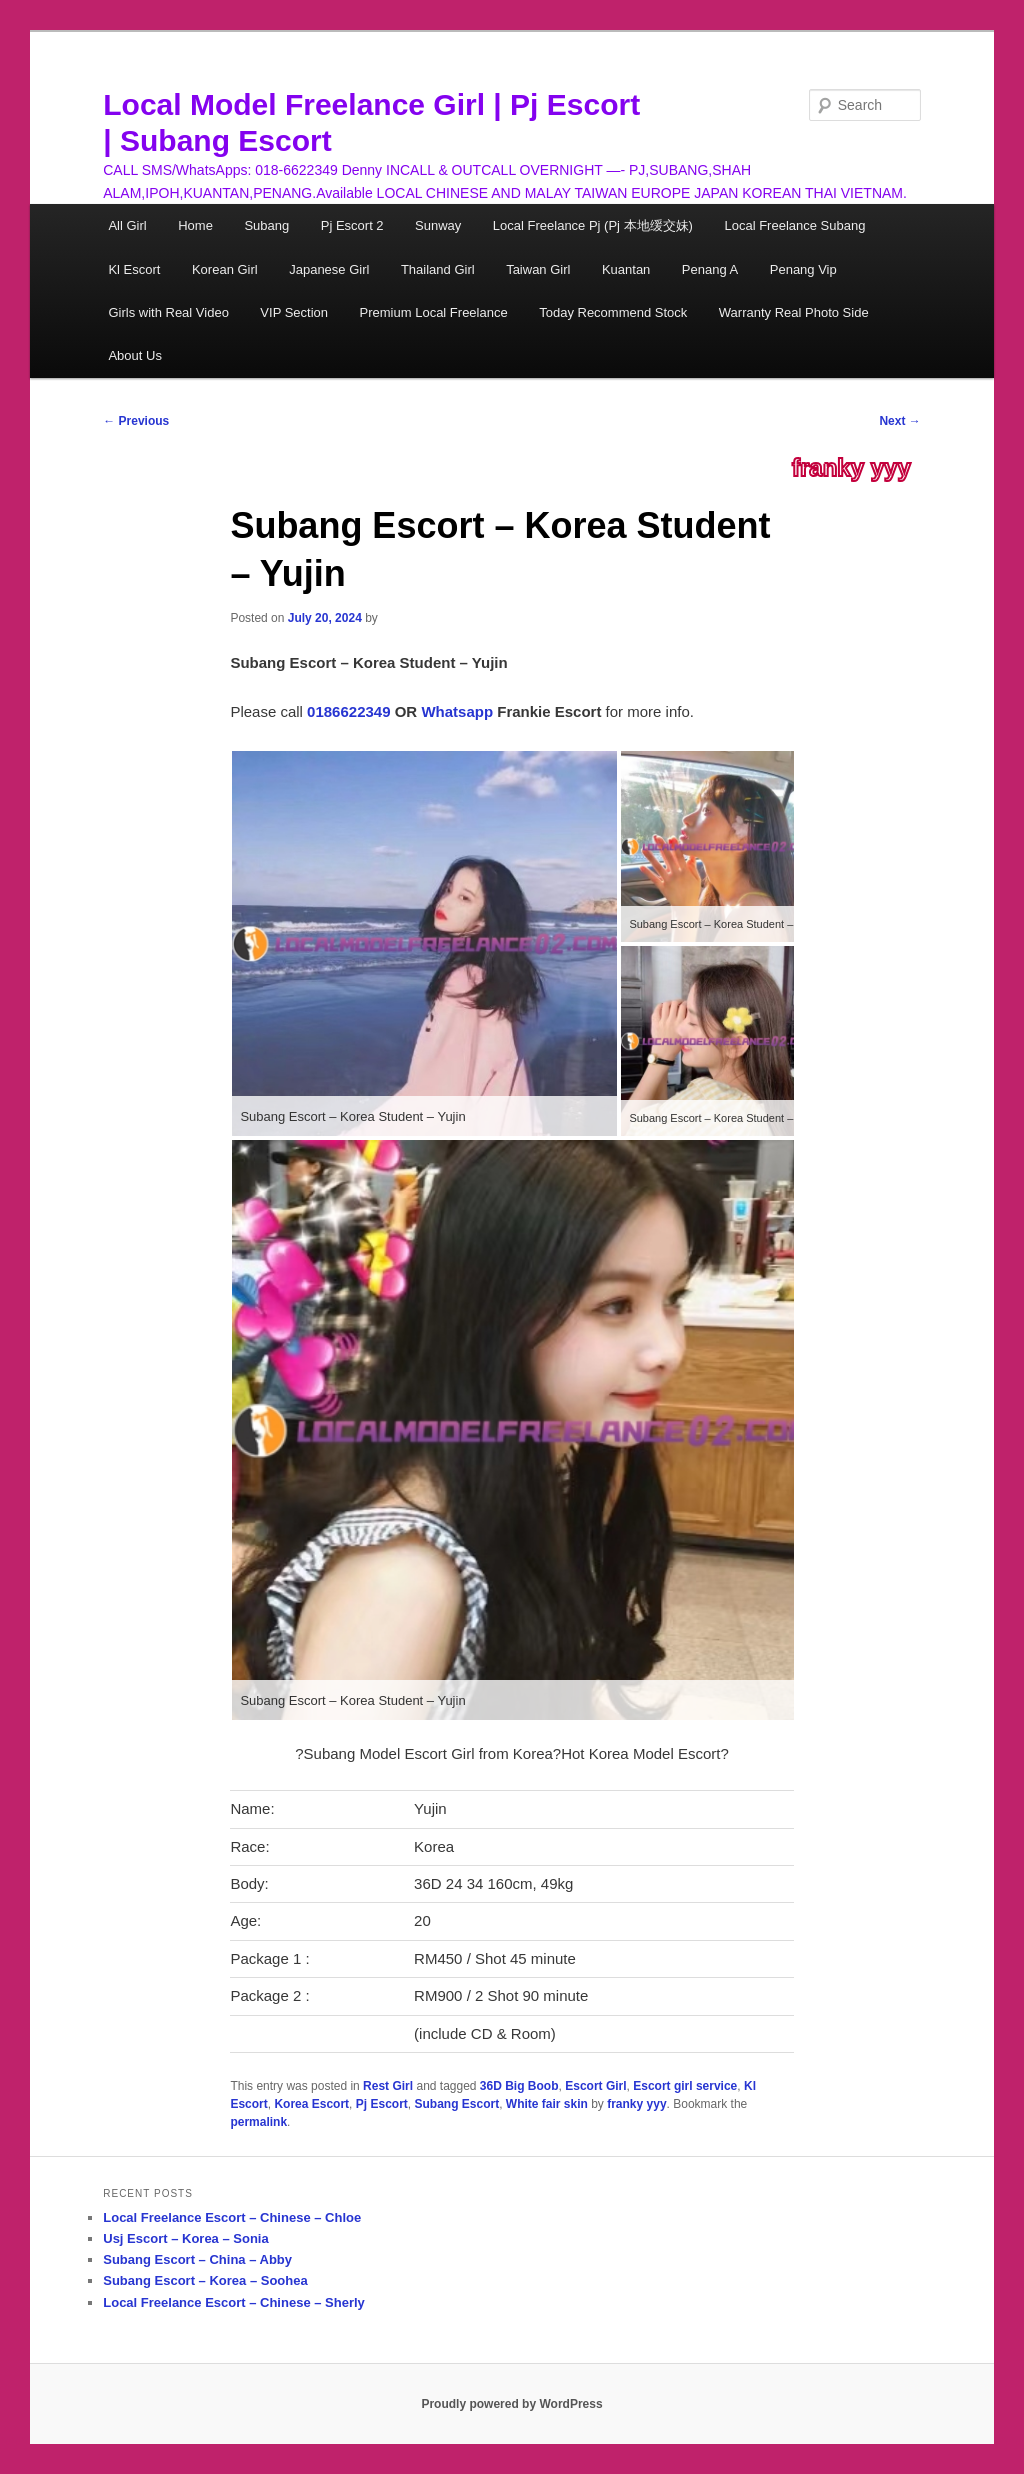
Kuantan (626, 269)
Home (195, 225)
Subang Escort (456, 2104)
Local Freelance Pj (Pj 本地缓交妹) (593, 225)
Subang (266, 225)
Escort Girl (595, 2086)
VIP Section (294, 312)
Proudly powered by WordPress (511, 2404)
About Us (134, 355)
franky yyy (851, 468)
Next (899, 421)
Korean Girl (225, 269)
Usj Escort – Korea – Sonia (185, 2238)
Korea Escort (311, 2104)
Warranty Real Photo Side (794, 312)
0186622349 (348, 711)
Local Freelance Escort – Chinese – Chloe (232, 2217)
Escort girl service (685, 2086)
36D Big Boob (519, 2086)
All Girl (127, 225)
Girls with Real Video (168, 312)
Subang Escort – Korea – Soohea (205, 2280)
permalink (258, 2122)
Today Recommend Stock (613, 312)
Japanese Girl (329, 269)
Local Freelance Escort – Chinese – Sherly (234, 2302)
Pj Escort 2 (352, 225)
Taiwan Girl (538, 269)
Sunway (438, 225)
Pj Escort (382, 2104)
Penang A (710, 269)
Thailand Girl (438, 269)
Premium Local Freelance (434, 312)
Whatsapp (457, 711)
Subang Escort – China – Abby (197, 2259)
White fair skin (547, 2104)
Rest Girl (388, 2086)
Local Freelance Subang (794, 225)
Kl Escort (134, 269)
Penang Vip (803, 269)
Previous (136, 421)
